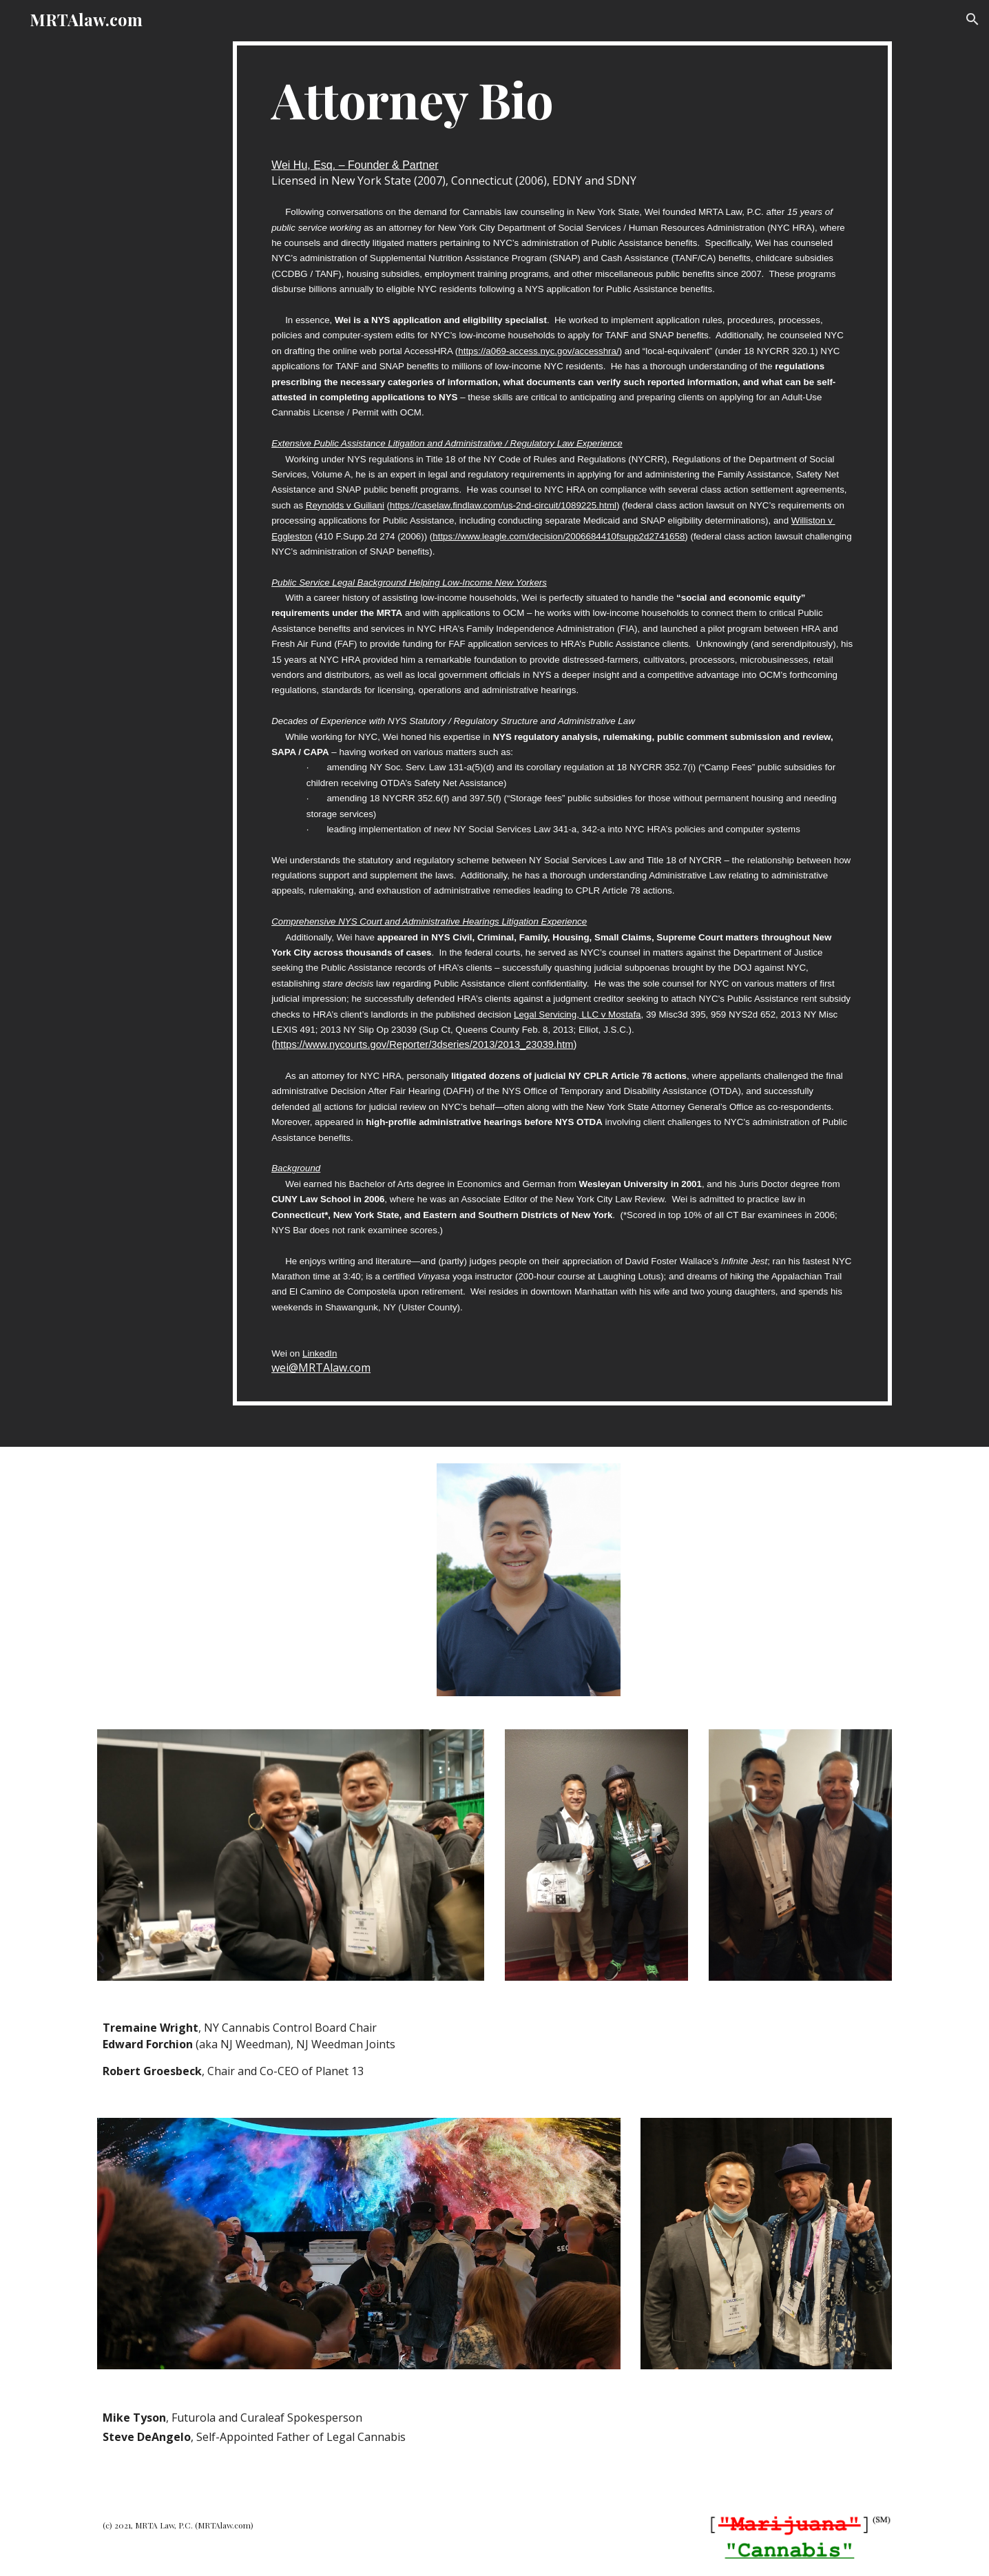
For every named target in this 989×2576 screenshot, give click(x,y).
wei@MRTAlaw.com (321, 1367)
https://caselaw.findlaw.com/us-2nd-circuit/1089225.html (503, 505)
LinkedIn (319, 1353)
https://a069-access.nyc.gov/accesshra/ (538, 351)
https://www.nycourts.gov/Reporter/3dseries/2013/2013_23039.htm (424, 1044)
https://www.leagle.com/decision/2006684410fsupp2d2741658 (559, 536)
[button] (972, 19)
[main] (562, 723)
